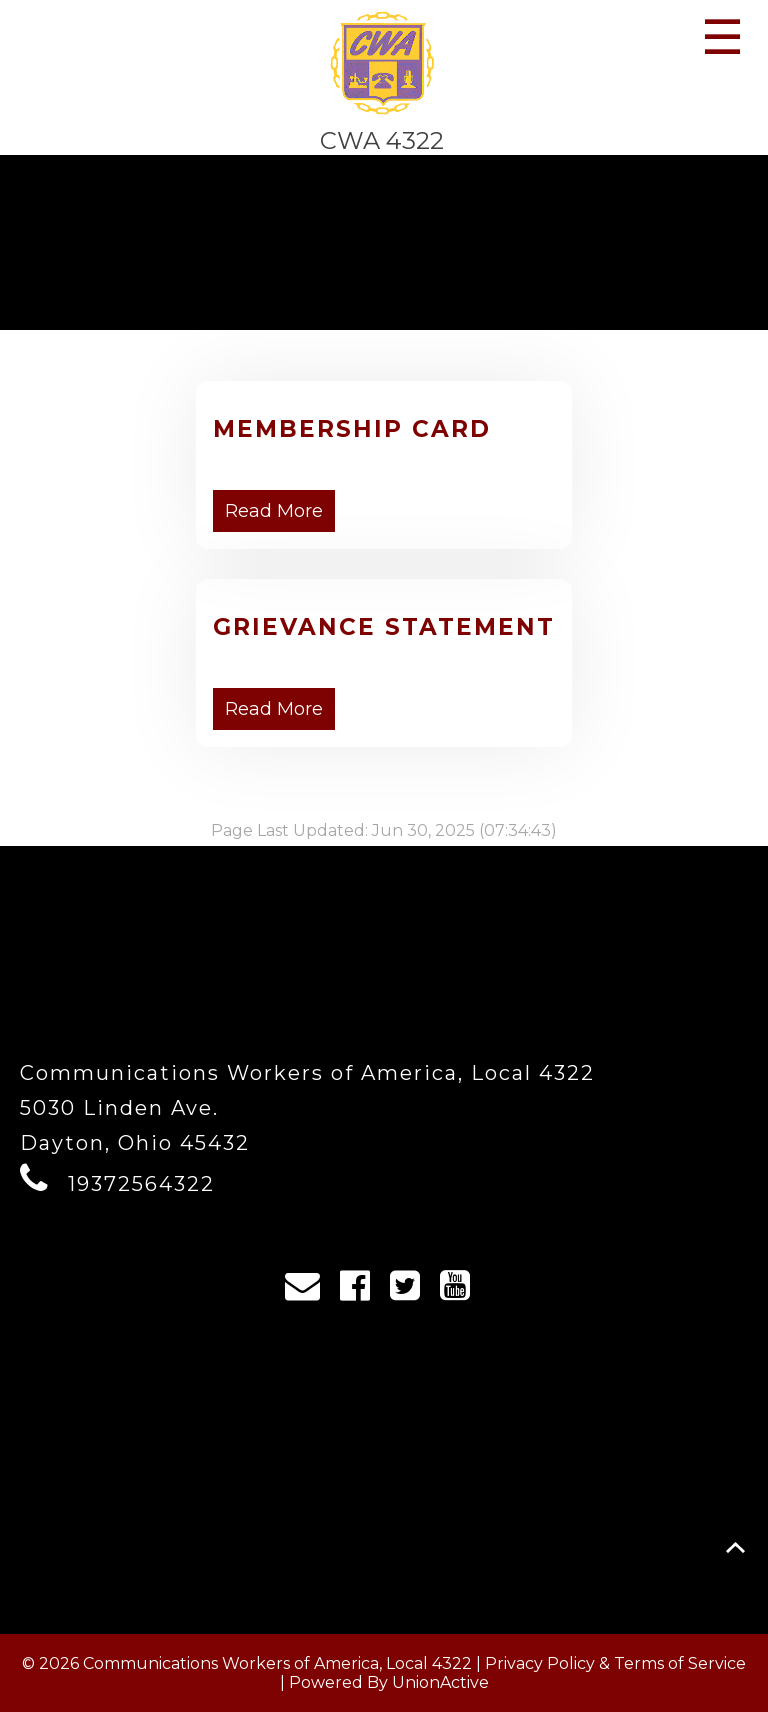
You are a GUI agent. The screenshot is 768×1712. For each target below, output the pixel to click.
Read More (274, 511)
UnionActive (440, 1682)
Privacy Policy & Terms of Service (615, 1663)
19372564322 (141, 1184)
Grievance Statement (384, 627)
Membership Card (352, 429)
